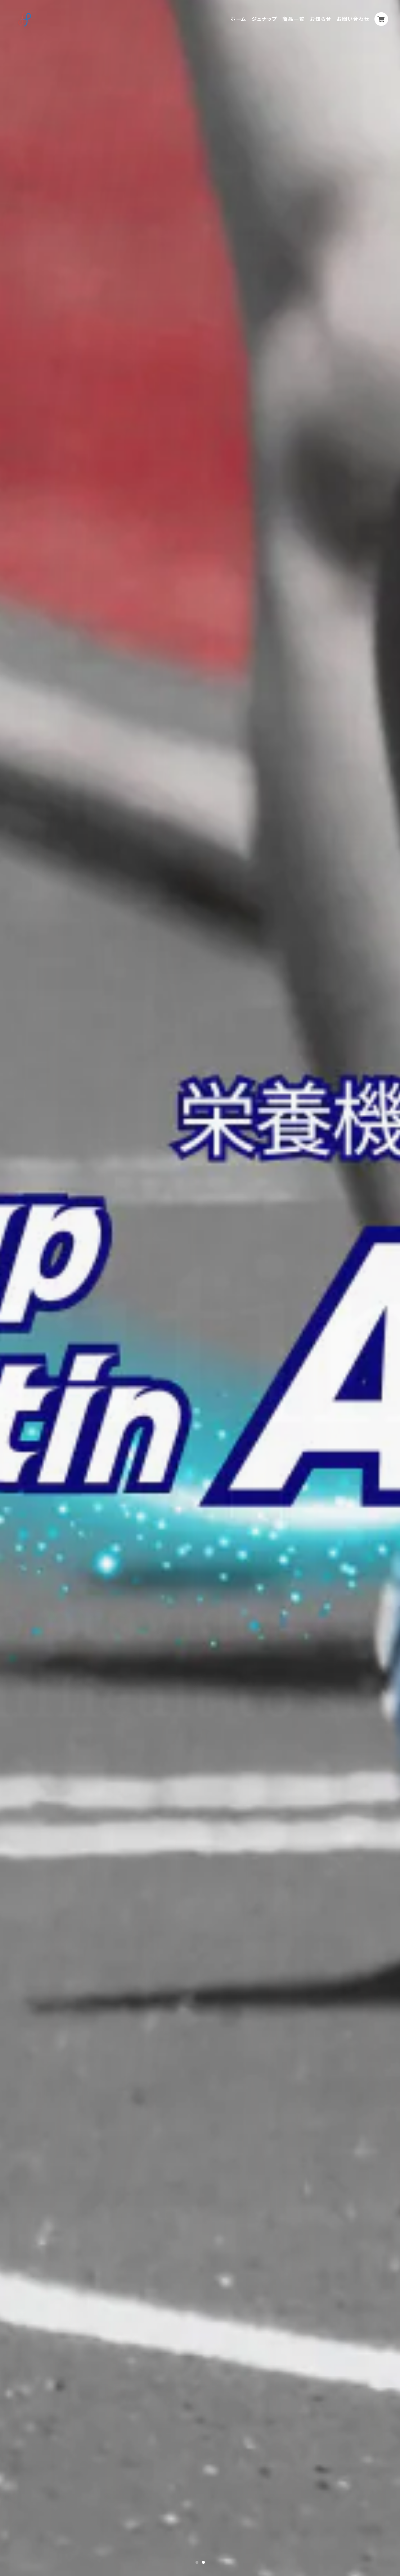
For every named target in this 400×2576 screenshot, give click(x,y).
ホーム (238, 19)
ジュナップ (264, 19)
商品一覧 (293, 19)
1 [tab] (197, 2562)
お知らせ (320, 19)
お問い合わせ (353, 19)
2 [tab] (203, 2562)
